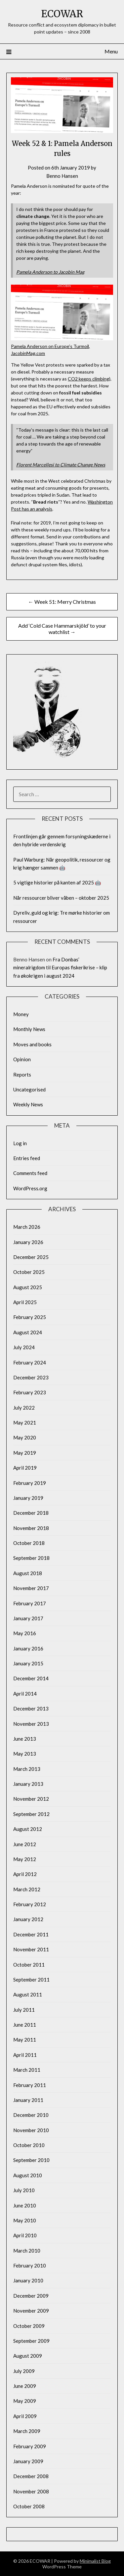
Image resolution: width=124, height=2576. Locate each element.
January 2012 (28, 1919)
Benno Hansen (62, 176)
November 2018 (31, 1528)
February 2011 (29, 2085)
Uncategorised (29, 1089)
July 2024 (24, 1347)
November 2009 (31, 2311)
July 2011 (24, 2010)
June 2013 (24, 1739)
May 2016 (24, 1633)
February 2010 (29, 2265)
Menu (111, 51)
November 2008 (31, 2491)
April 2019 (25, 1468)
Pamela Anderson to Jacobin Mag (50, 272)
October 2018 (29, 1543)
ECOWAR (62, 14)
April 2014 (25, 1694)
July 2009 (24, 2371)
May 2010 (24, 2220)
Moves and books (32, 1044)
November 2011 (31, 1949)
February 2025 (29, 1317)
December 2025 (31, 1257)
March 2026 (26, 1227)
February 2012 (29, 1904)
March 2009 (26, 2431)
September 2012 (31, 1814)
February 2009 (29, 2446)
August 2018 (27, 1573)
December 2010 (31, 2115)
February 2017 (29, 1603)
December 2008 (31, 2476)
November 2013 (31, 1724)
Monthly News (29, 1029)
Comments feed (30, 1173)
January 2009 (28, 2461)
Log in (20, 1143)
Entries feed (26, 1158)
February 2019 (29, 1483)
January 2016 (28, 1648)
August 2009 (27, 2356)
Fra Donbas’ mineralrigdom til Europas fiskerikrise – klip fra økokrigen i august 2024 (60, 967)
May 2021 (24, 1423)
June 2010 (24, 2205)
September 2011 (31, 1980)
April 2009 (25, 2416)
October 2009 (29, 2326)
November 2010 (31, 2130)
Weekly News (28, 1104)
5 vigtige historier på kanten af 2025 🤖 (57, 882)
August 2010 (27, 2175)
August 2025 (27, 1287)
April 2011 (25, 2055)
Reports (22, 1075)
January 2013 (28, 1784)
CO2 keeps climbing (88, 379)
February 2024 (29, 1362)
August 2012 (27, 1829)
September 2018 (31, 1558)
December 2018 (31, 1513)
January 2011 (28, 2100)
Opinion (22, 1059)
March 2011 (26, 2070)
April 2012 (25, 1874)
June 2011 (24, 2025)
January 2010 (28, 2280)
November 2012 (31, 1799)
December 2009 (31, 2296)
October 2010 (29, 2145)
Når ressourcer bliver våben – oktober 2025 (61, 898)
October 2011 (29, 1965)
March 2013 (26, 1769)
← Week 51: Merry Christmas (62, 601)
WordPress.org (30, 1188)
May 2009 (24, 2401)
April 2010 (25, 2235)
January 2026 (28, 1242)
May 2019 (24, 1453)
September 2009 (31, 2341)
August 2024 (27, 1332)
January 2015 (28, 1663)
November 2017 (31, 1588)
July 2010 (24, 2190)
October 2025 (29, 1272)
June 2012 (24, 1844)
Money (21, 1014)
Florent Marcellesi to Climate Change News (60, 464)
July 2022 (24, 1408)
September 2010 (31, 2160)
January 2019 (28, 1498)
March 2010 (26, 2251)
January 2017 (28, 1618)
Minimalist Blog (95, 2561)
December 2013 (31, 1708)
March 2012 (26, 1889)
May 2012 (24, 1859)
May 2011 (24, 2040)
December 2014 (31, 1678)
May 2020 (24, 1437)
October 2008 (29, 2506)
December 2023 (31, 1377)
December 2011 (31, 1934)
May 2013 (24, 1754)
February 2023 (29, 1392)
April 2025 (25, 1302)
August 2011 (27, 1994)
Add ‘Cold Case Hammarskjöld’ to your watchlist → (62, 628)
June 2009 (24, 2386)
